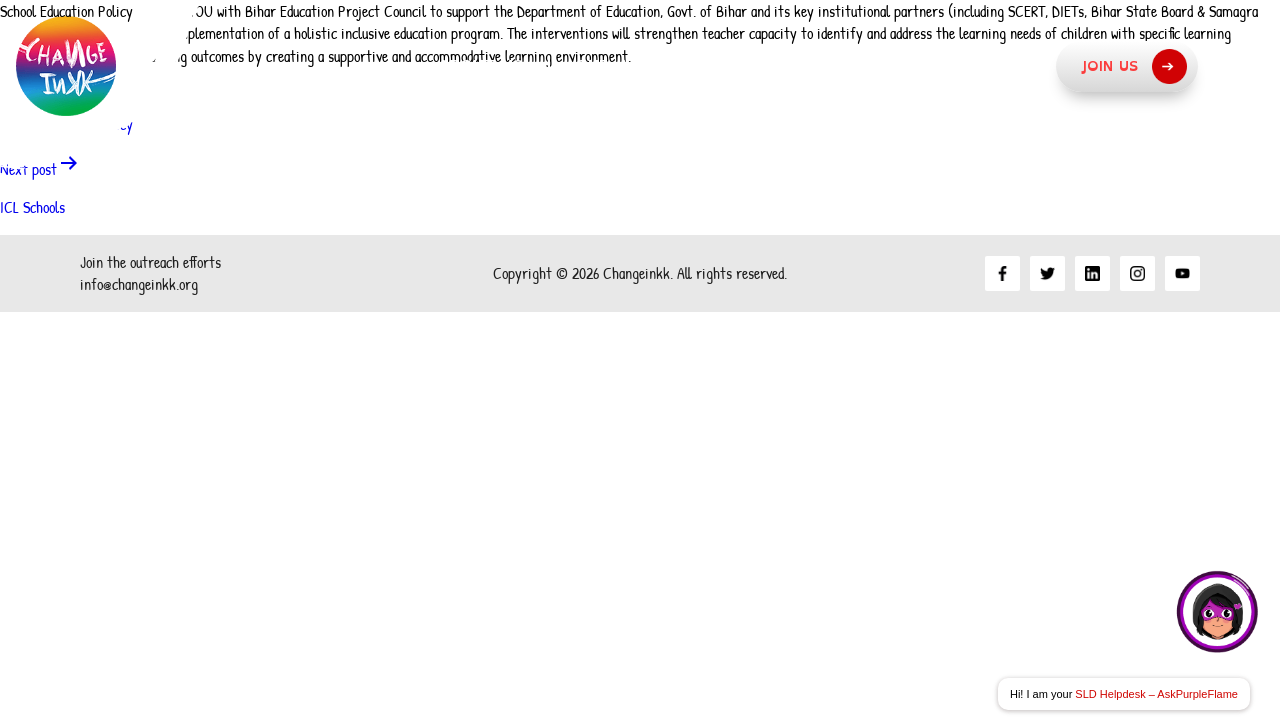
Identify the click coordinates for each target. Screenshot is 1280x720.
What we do (821, 66)
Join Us (1133, 66)
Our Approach (643, 66)
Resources (982, 66)
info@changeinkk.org (139, 284)
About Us (480, 66)
